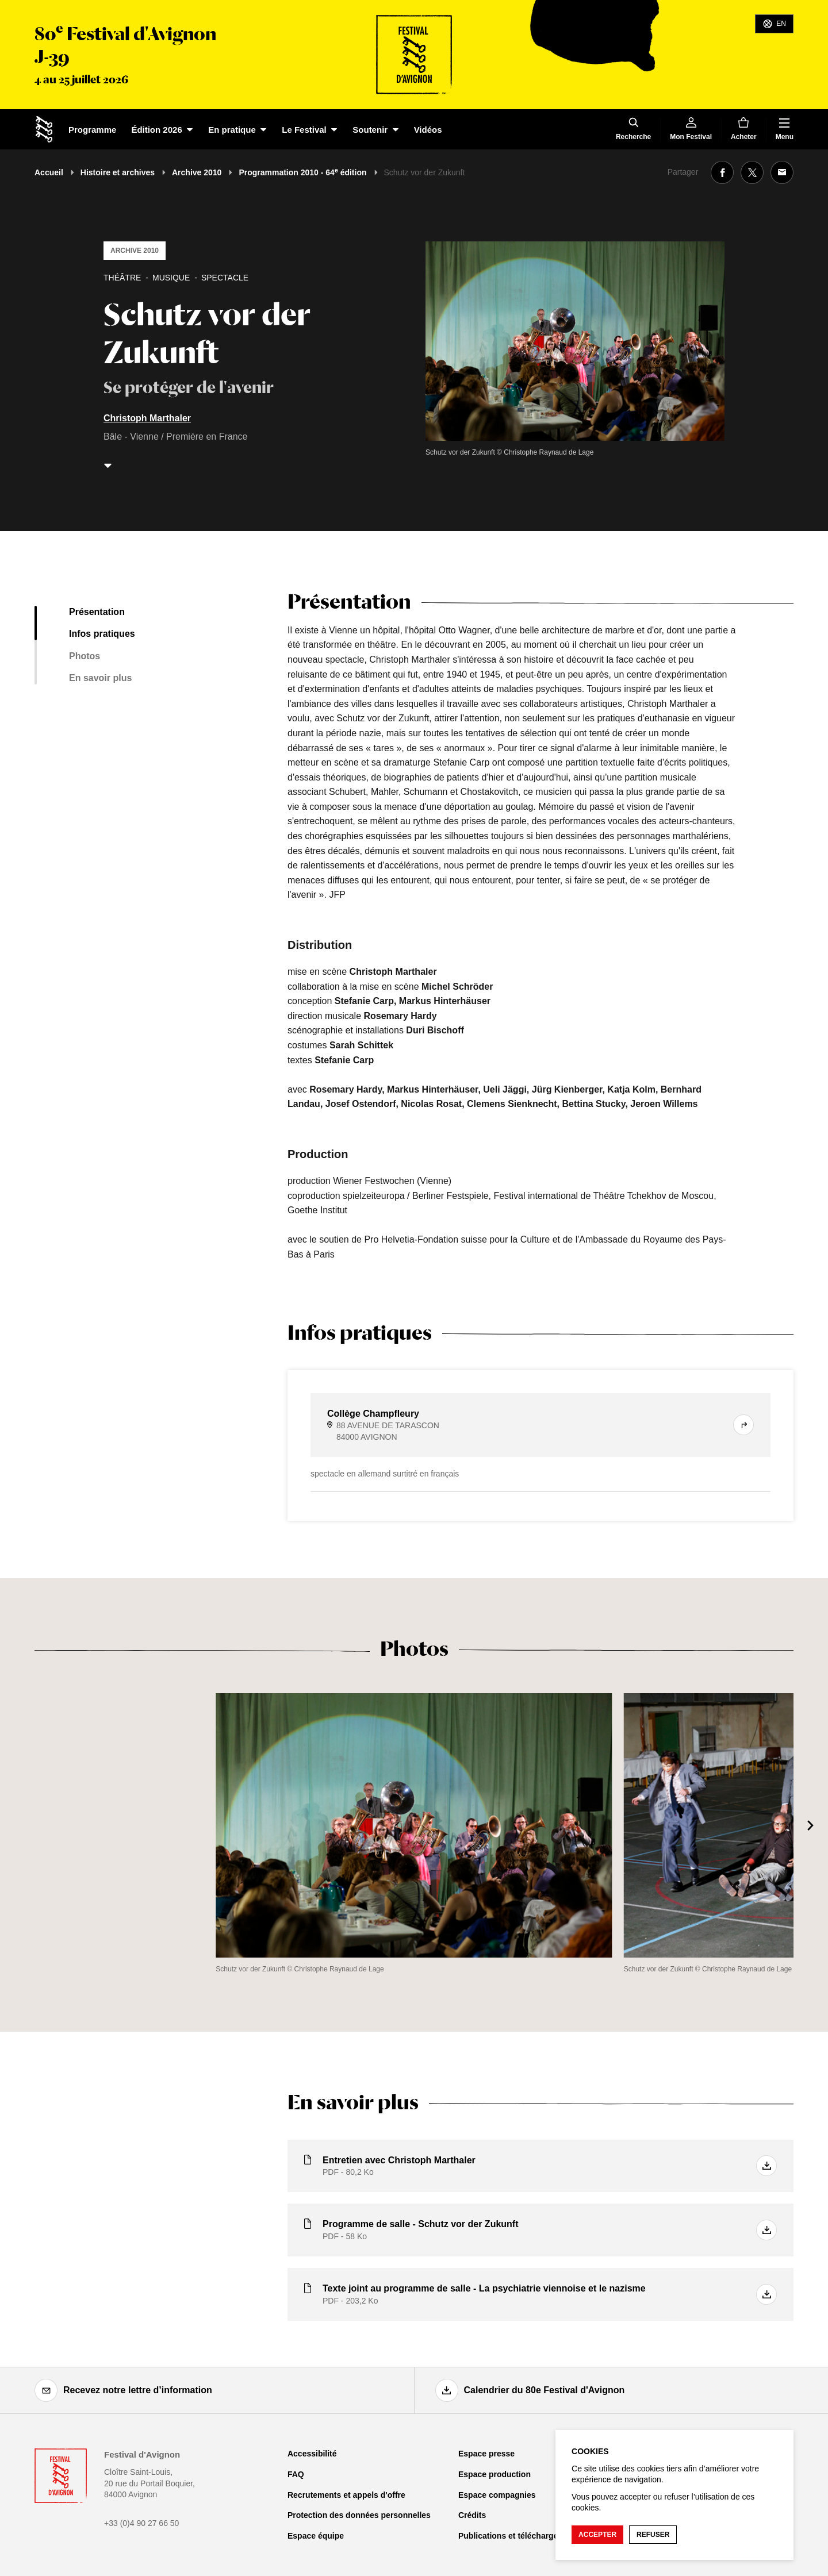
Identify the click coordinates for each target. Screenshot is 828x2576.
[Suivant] (810, 1825)
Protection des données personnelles (359, 2515)
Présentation (97, 612)
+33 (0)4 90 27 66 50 (141, 2523)
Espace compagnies (497, 2495)
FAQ (296, 2474)
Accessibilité (312, 2453)
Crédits (472, 2515)
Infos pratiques (102, 634)
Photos (84, 656)
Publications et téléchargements (520, 2535)
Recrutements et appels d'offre (346, 2495)
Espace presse (486, 2453)
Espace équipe (316, 2535)
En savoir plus (100, 678)
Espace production (494, 2474)
